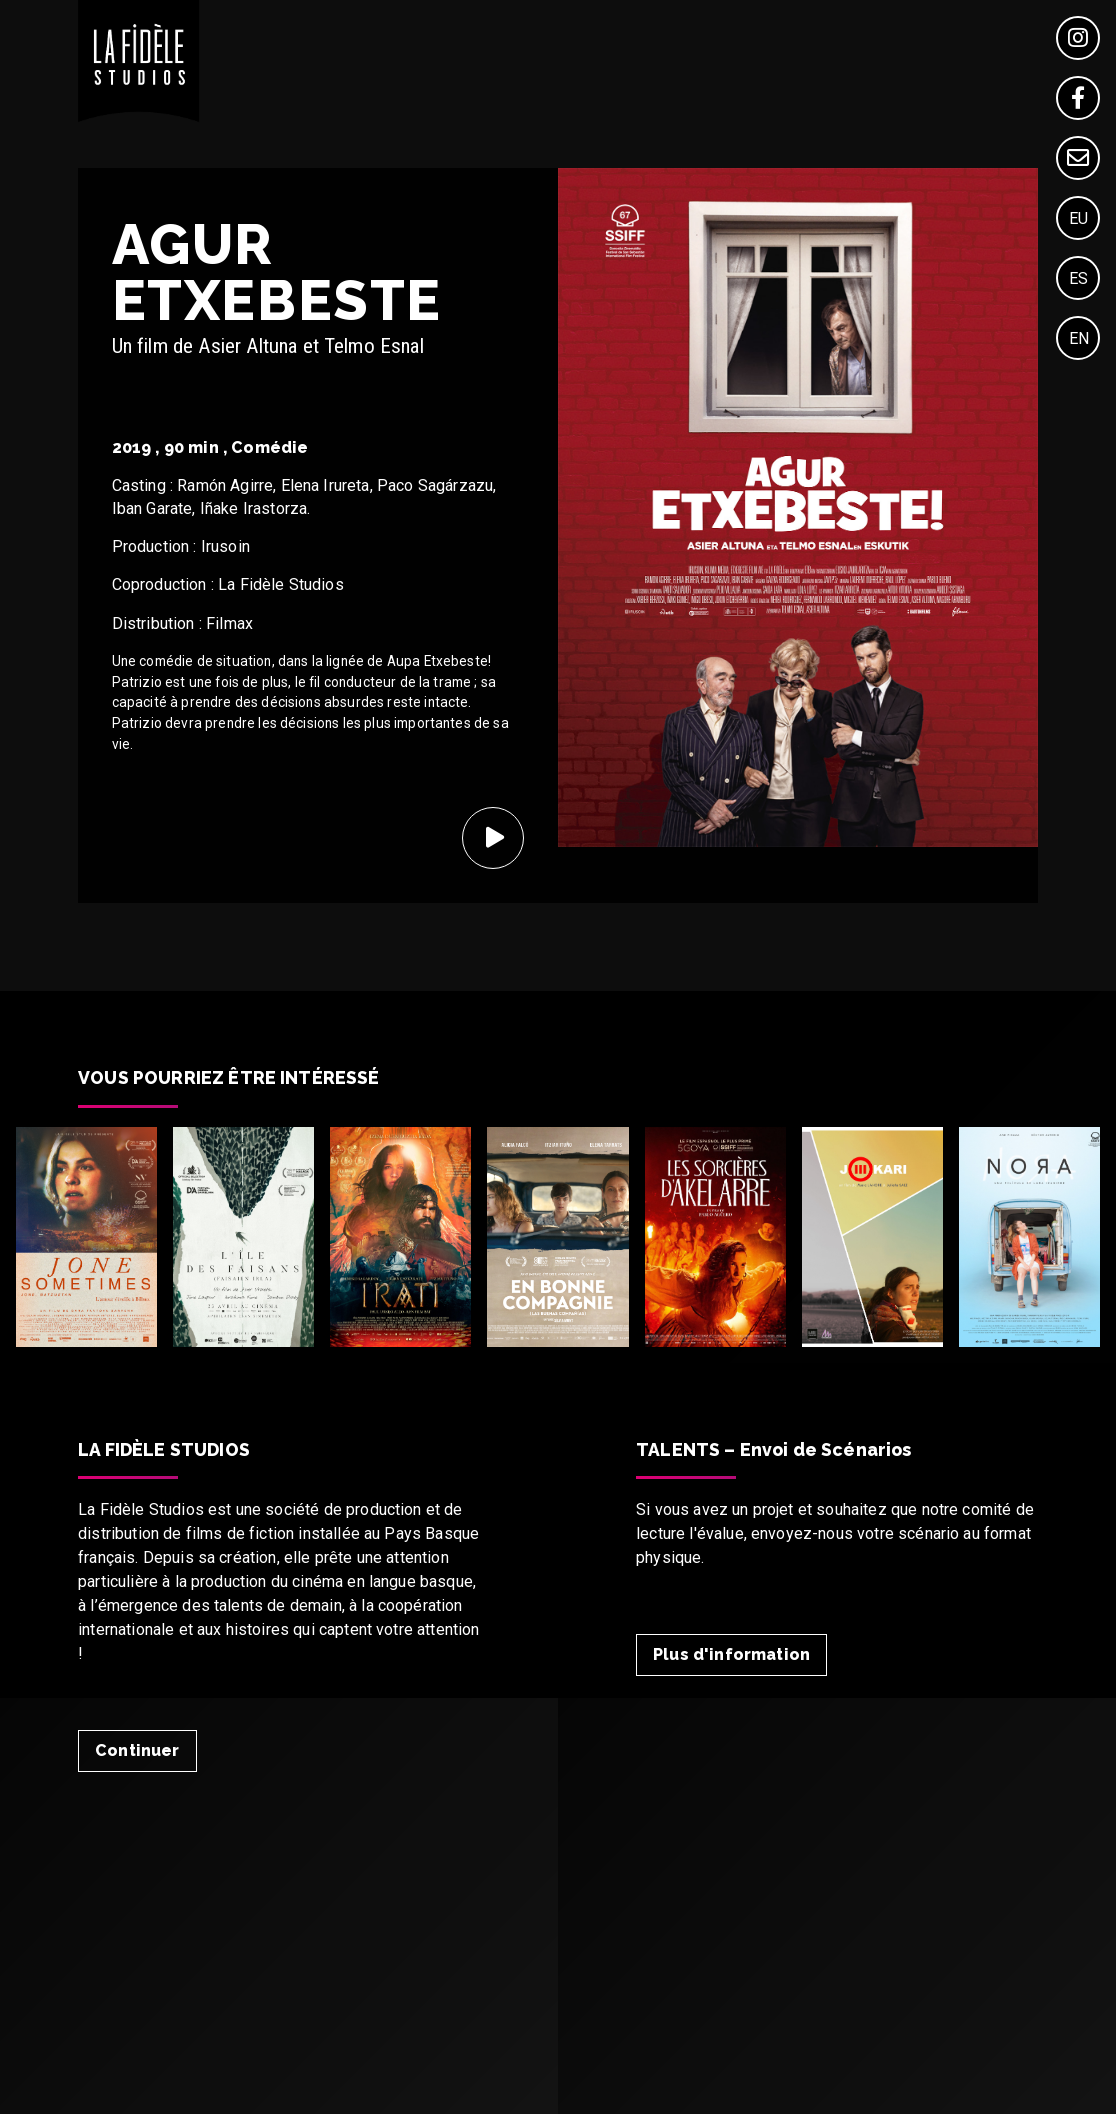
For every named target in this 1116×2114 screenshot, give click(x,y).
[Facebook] (1078, 98)
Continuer (137, 1750)
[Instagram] (1078, 38)
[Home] (138, 116)
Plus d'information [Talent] (731, 1654)
